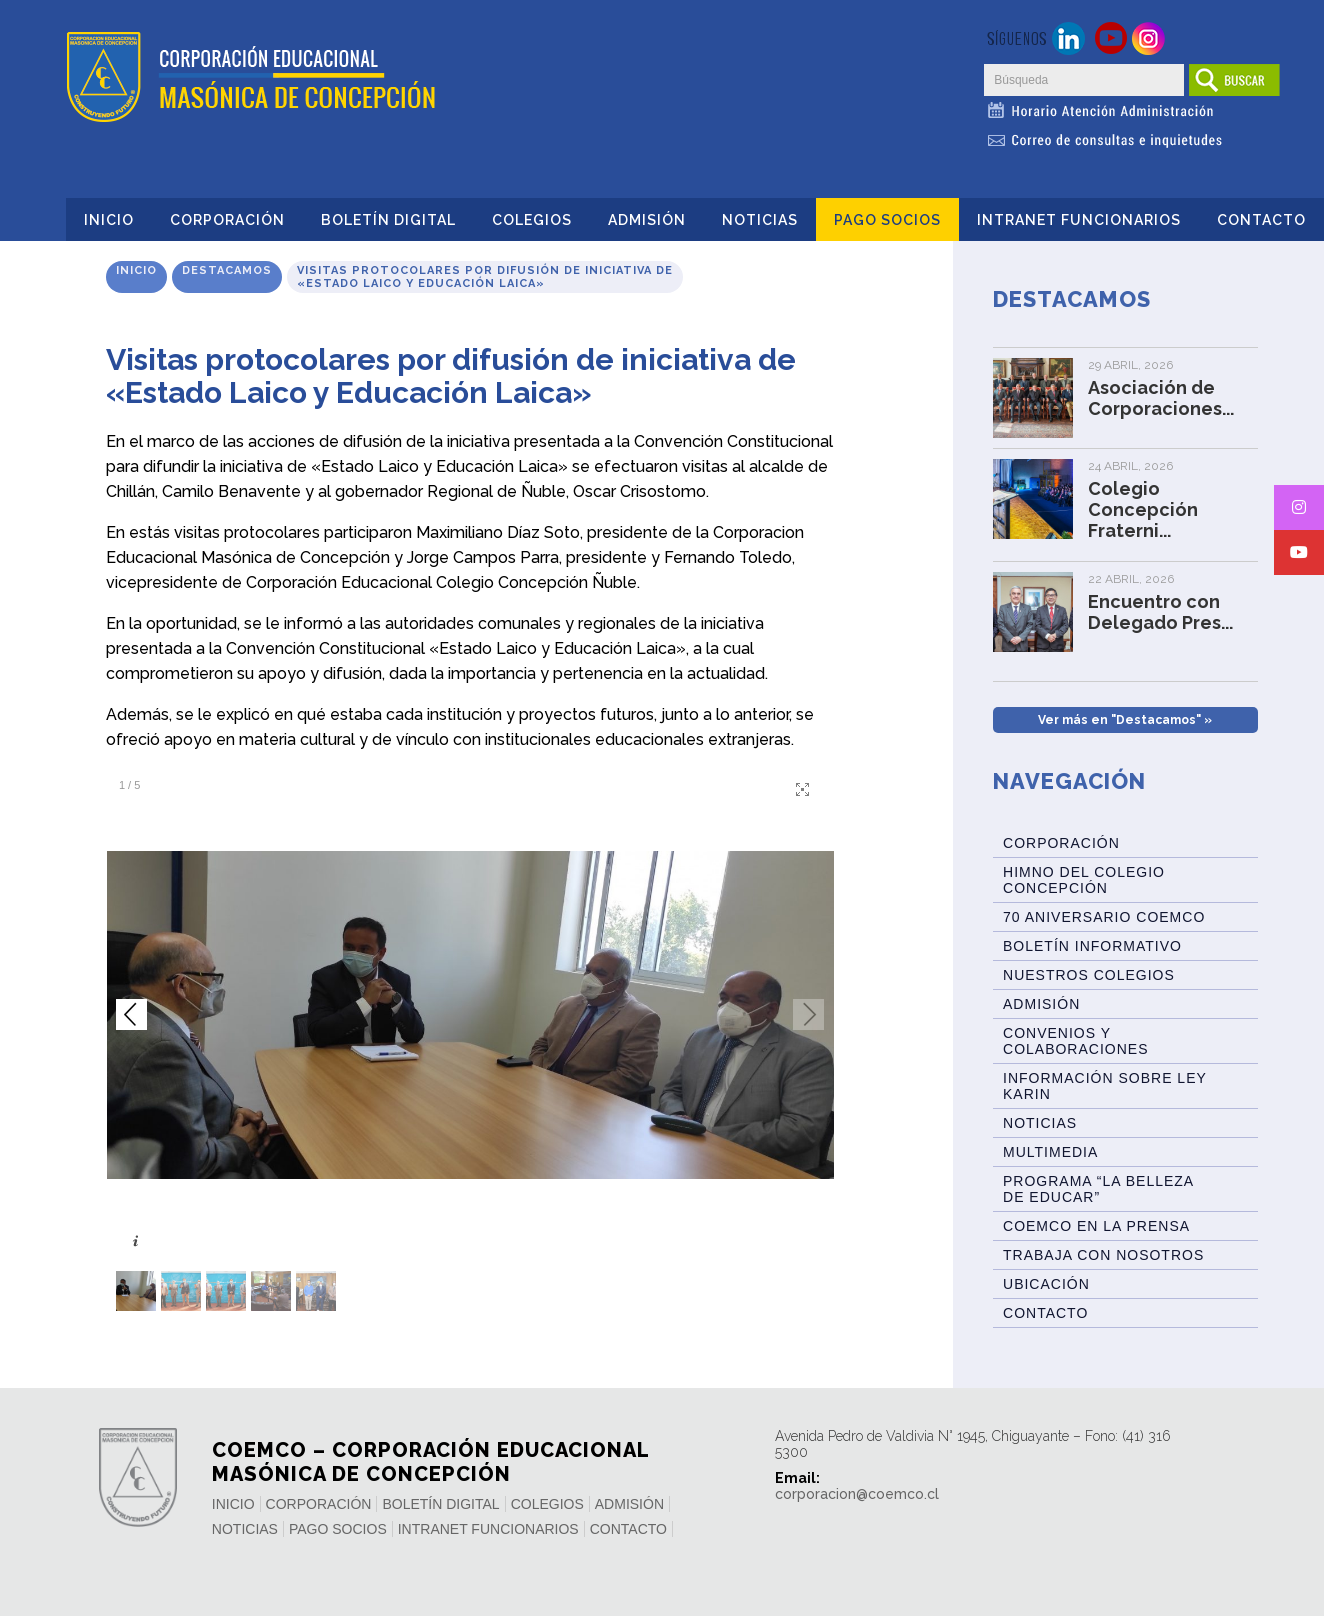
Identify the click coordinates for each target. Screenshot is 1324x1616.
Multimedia (1050, 1152)
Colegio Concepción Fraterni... (1143, 509)
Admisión (647, 220)
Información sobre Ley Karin (1105, 1086)
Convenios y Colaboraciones (1075, 1041)
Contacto (1261, 220)
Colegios (532, 220)
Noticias (760, 220)
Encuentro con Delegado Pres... (1160, 612)
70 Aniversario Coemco (1104, 917)
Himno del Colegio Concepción (1084, 880)
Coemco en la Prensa (1096, 1226)
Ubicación (1046, 1284)
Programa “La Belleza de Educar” (1098, 1189)
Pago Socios (887, 220)
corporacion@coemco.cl (857, 1494)
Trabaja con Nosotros (1103, 1255)
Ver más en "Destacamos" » (1125, 720)
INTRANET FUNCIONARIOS (1079, 220)
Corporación (227, 220)
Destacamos (227, 270)
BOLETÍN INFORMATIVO (1092, 946)
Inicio (109, 220)
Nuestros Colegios (1089, 975)
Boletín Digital (388, 220)
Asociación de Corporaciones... (1161, 398)
